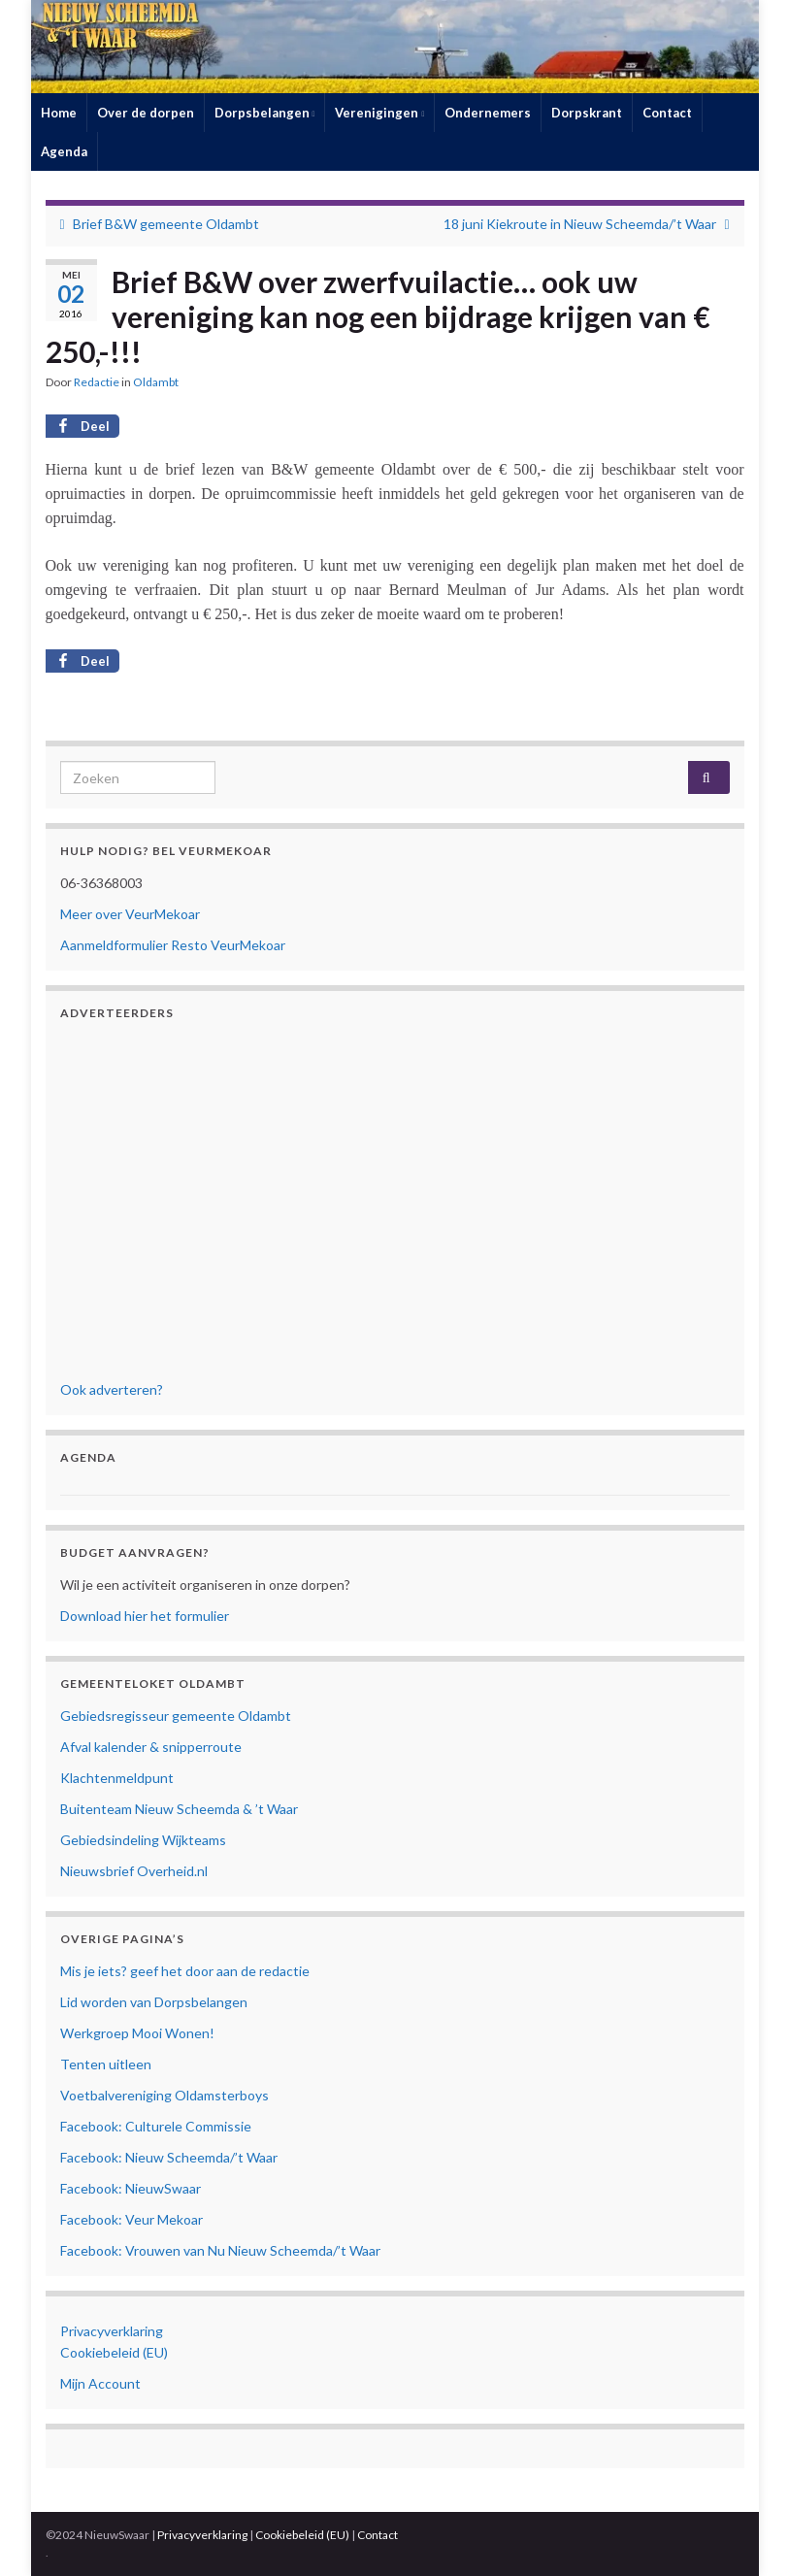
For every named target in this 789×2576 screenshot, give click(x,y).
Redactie (96, 382)
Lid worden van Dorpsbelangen (153, 2002)
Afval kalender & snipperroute (151, 1746)
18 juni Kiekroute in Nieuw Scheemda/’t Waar (580, 223)
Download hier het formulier (144, 1615)
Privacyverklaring (111, 2331)
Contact (667, 112)
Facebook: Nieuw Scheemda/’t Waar (169, 2157)
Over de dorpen (145, 112)
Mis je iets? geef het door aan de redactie (185, 1971)
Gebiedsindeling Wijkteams (143, 1840)
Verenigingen (379, 112)
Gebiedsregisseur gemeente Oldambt (175, 1715)
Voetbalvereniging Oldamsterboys (164, 2095)
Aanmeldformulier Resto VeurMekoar (172, 945)
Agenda (64, 151)
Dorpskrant (586, 112)
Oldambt (156, 382)
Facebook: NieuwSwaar (130, 2188)
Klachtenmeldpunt (117, 1777)
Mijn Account (100, 2383)
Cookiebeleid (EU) (114, 2352)
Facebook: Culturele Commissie (155, 2126)
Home (59, 112)
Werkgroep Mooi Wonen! (137, 2033)
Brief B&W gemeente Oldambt (166, 223)
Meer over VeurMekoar (130, 914)
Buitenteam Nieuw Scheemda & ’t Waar (179, 1808)
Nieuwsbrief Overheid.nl (134, 1871)
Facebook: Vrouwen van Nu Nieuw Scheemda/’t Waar (220, 2250)
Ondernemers (487, 112)
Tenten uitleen (105, 2064)
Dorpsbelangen (264, 112)
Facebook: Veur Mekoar (131, 2219)
